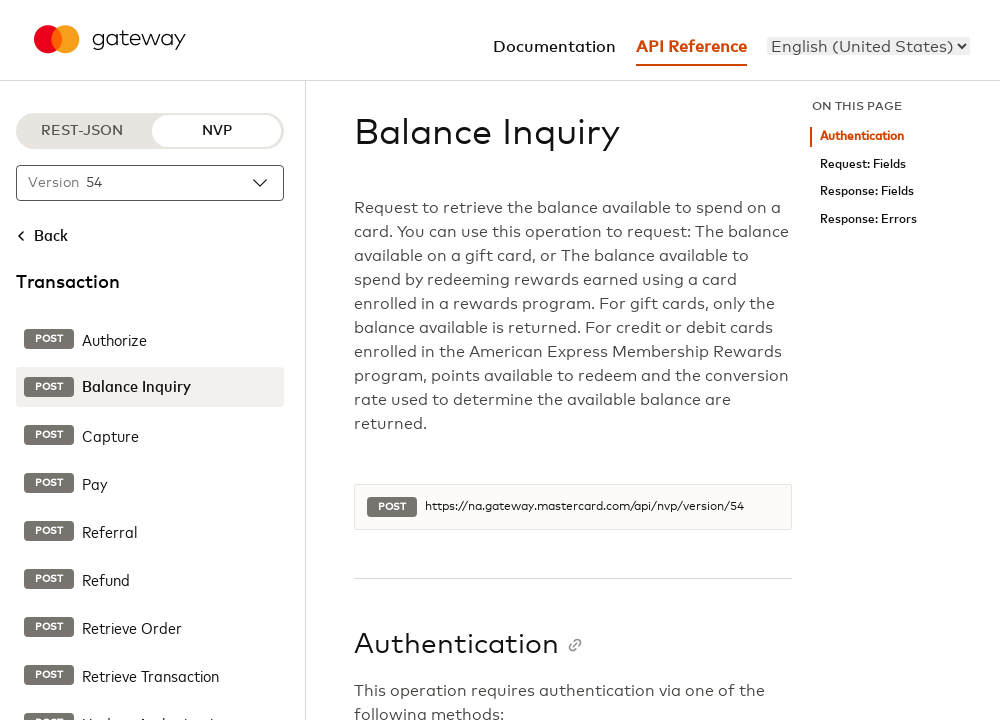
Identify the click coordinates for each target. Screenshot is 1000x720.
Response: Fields (867, 191)
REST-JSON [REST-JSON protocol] (82, 131)
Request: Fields (863, 164)
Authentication (862, 136)
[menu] (868, 46)
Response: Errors (868, 219)
